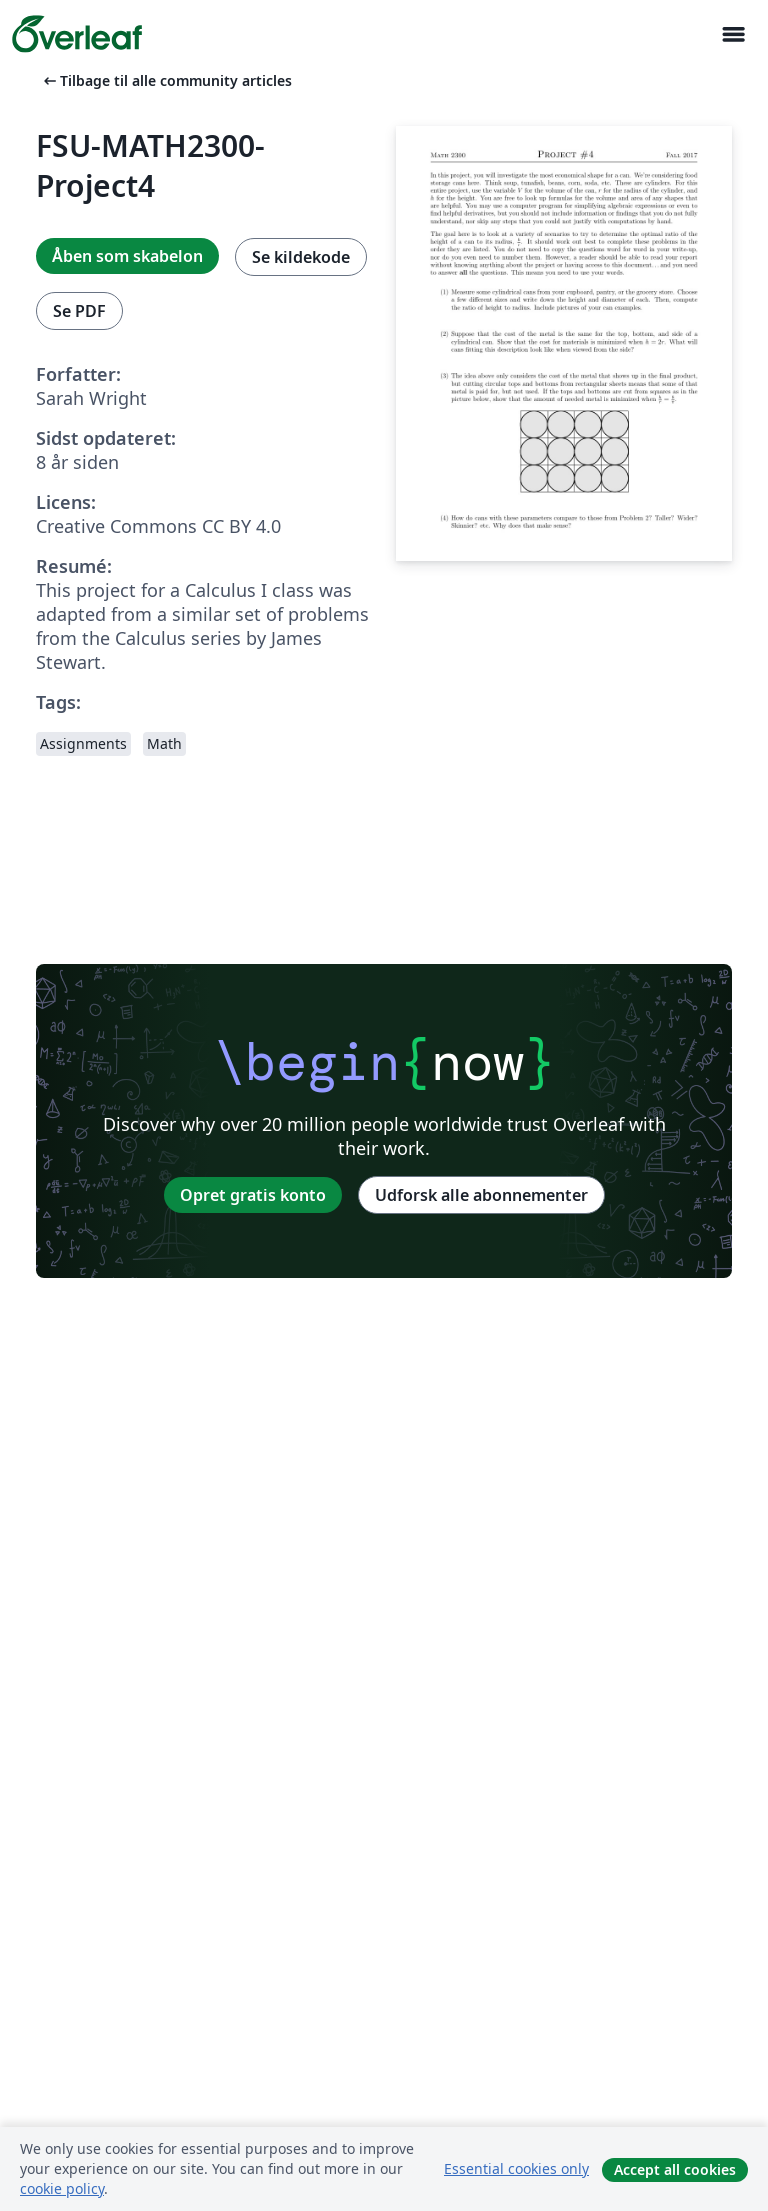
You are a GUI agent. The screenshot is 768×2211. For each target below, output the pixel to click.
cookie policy (62, 2188)
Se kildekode (301, 257)
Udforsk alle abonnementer (481, 1195)
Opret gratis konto (253, 1195)
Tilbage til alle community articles (166, 80)
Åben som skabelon (127, 256)
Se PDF (79, 311)
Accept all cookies (675, 2169)
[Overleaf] (77, 34)
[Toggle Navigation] (733, 34)
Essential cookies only (516, 2168)
